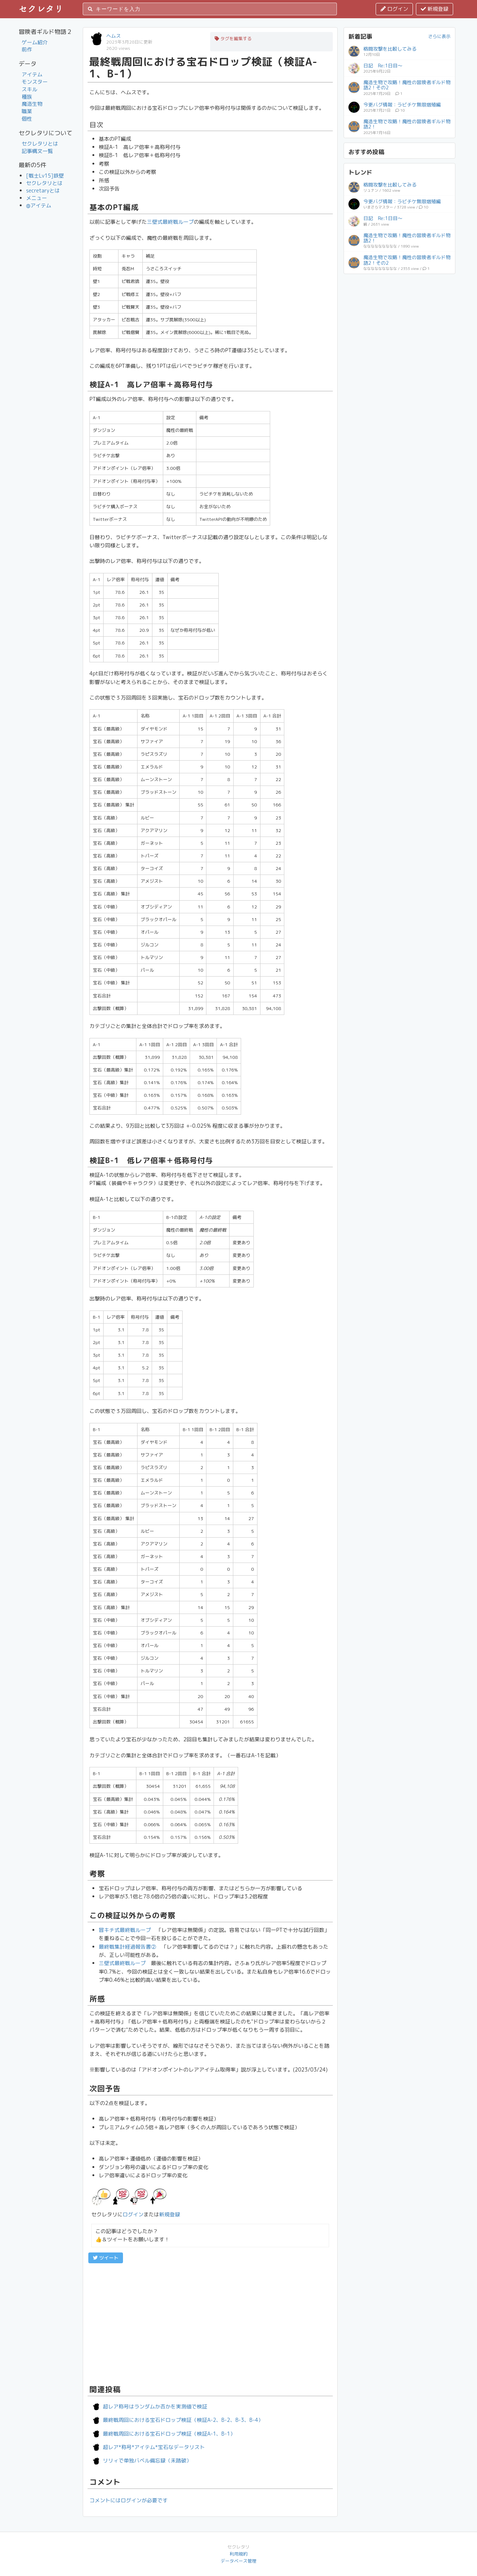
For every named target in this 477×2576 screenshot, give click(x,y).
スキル (29, 89)
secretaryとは (43, 190)
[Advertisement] (210, 2323)
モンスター (35, 81)
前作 (27, 49)
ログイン (394, 8)
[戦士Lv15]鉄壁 (45, 175)
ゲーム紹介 (35, 42)
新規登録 (434, 8)
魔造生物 (32, 103)
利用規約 (238, 2554)
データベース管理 (238, 2561)
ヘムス (113, 35)
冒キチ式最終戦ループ (125, 1929)
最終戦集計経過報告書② (127, 1946)
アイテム (32, 74)
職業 (27, 111)
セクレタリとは (40, 143)
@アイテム (38, 205)
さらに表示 (439, 36)
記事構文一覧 (37, 151)
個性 (27, 118)
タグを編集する (233, 38)
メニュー (36, 197)
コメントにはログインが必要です (128, 2500)
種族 (27, 96)
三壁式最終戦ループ (170, 221)
